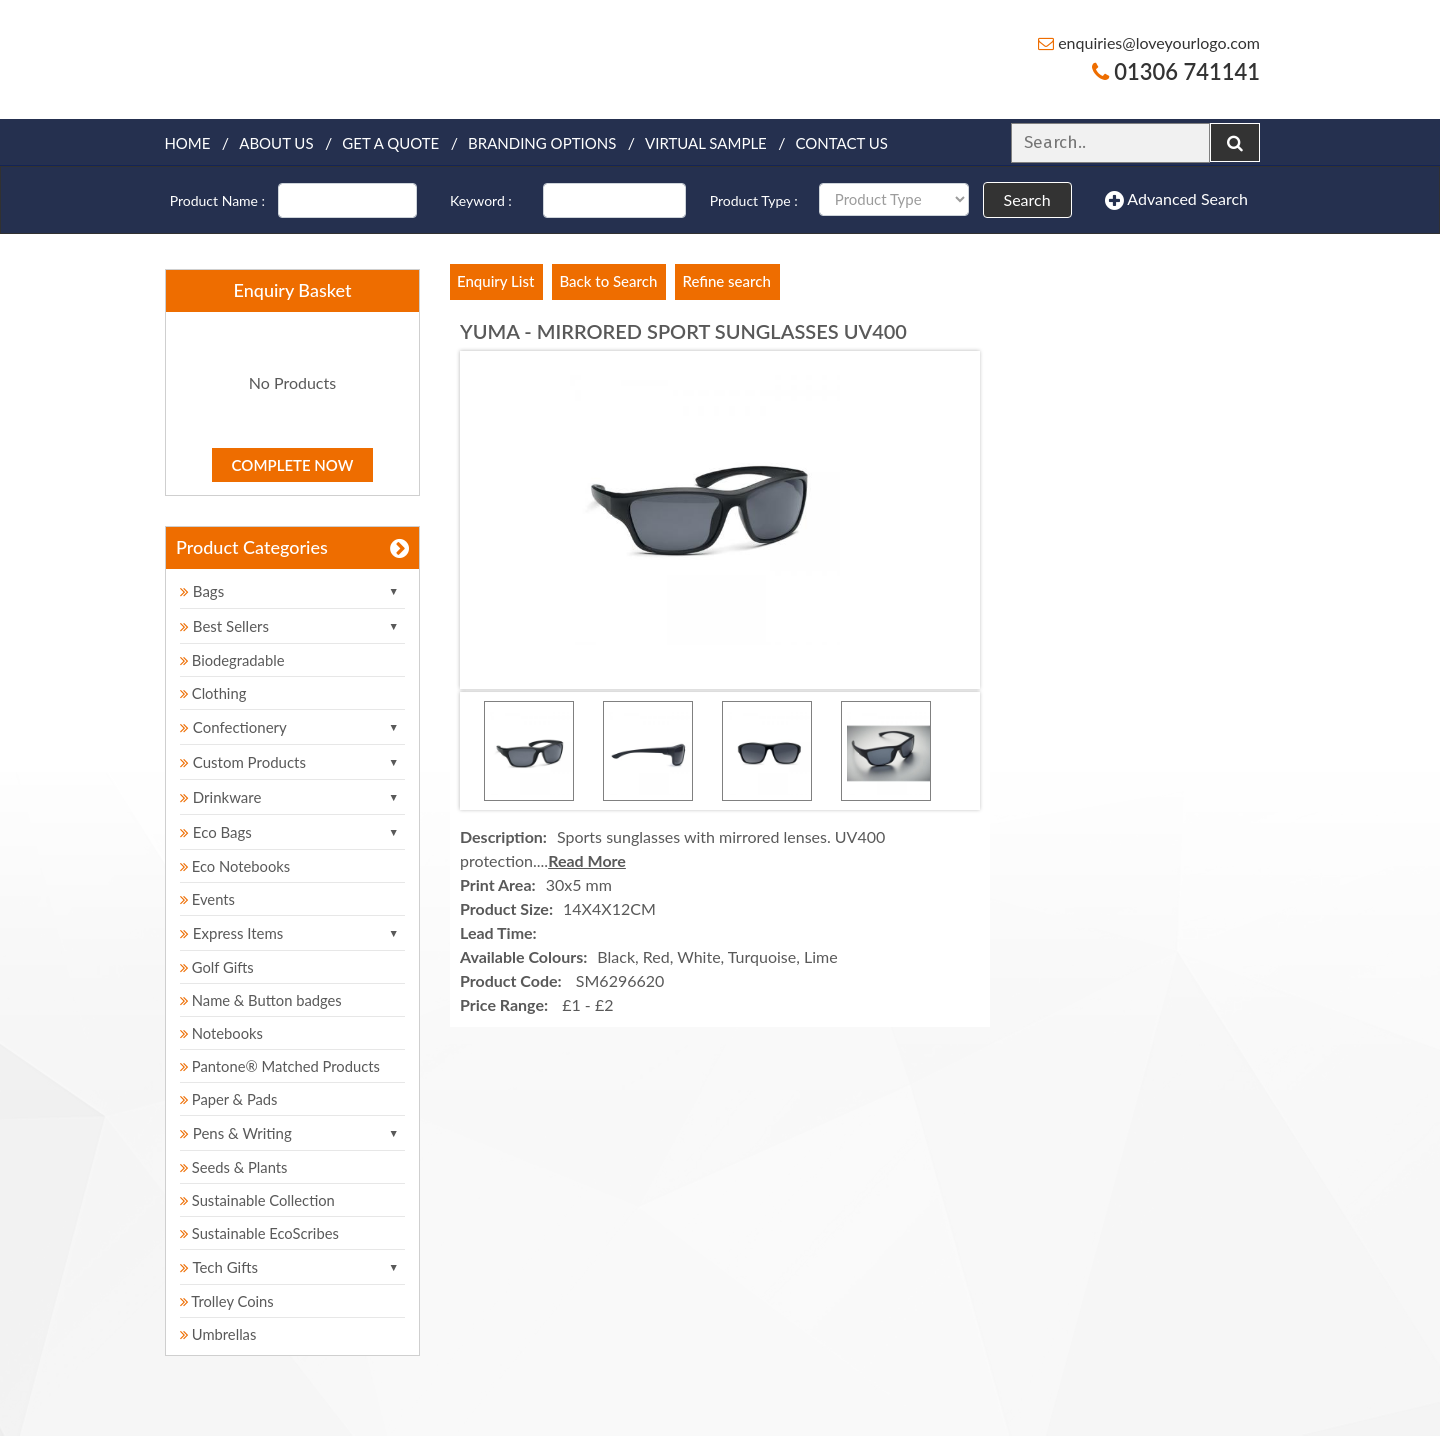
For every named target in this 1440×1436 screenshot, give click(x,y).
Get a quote (390, 143)
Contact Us (842, 143)
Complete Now (293, 465)
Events (208, 899)
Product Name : (217, 200)
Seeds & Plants (235, 1167)
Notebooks (222, 1033)
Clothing (214, 693)
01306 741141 (1176, 71)
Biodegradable (233, 660)
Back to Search (608, 281)
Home (187, 143)
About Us (276, 143)
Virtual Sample (706, 143)
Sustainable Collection (259, 1200)
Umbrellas (219, 1334)
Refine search (726, 281)
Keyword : (481, 200)
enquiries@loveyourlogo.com (1149, 42)
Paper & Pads (230, 1099)
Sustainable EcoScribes (261, 1233)
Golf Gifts (218, 967)
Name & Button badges (262, 1000)
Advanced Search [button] (1176, 200)
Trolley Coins (230, 1301)
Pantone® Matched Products (282, 1066)
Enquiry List (495, 281)
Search (1027, 199)
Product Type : (754, 200)
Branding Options (542, 143)
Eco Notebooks (236, 866)
